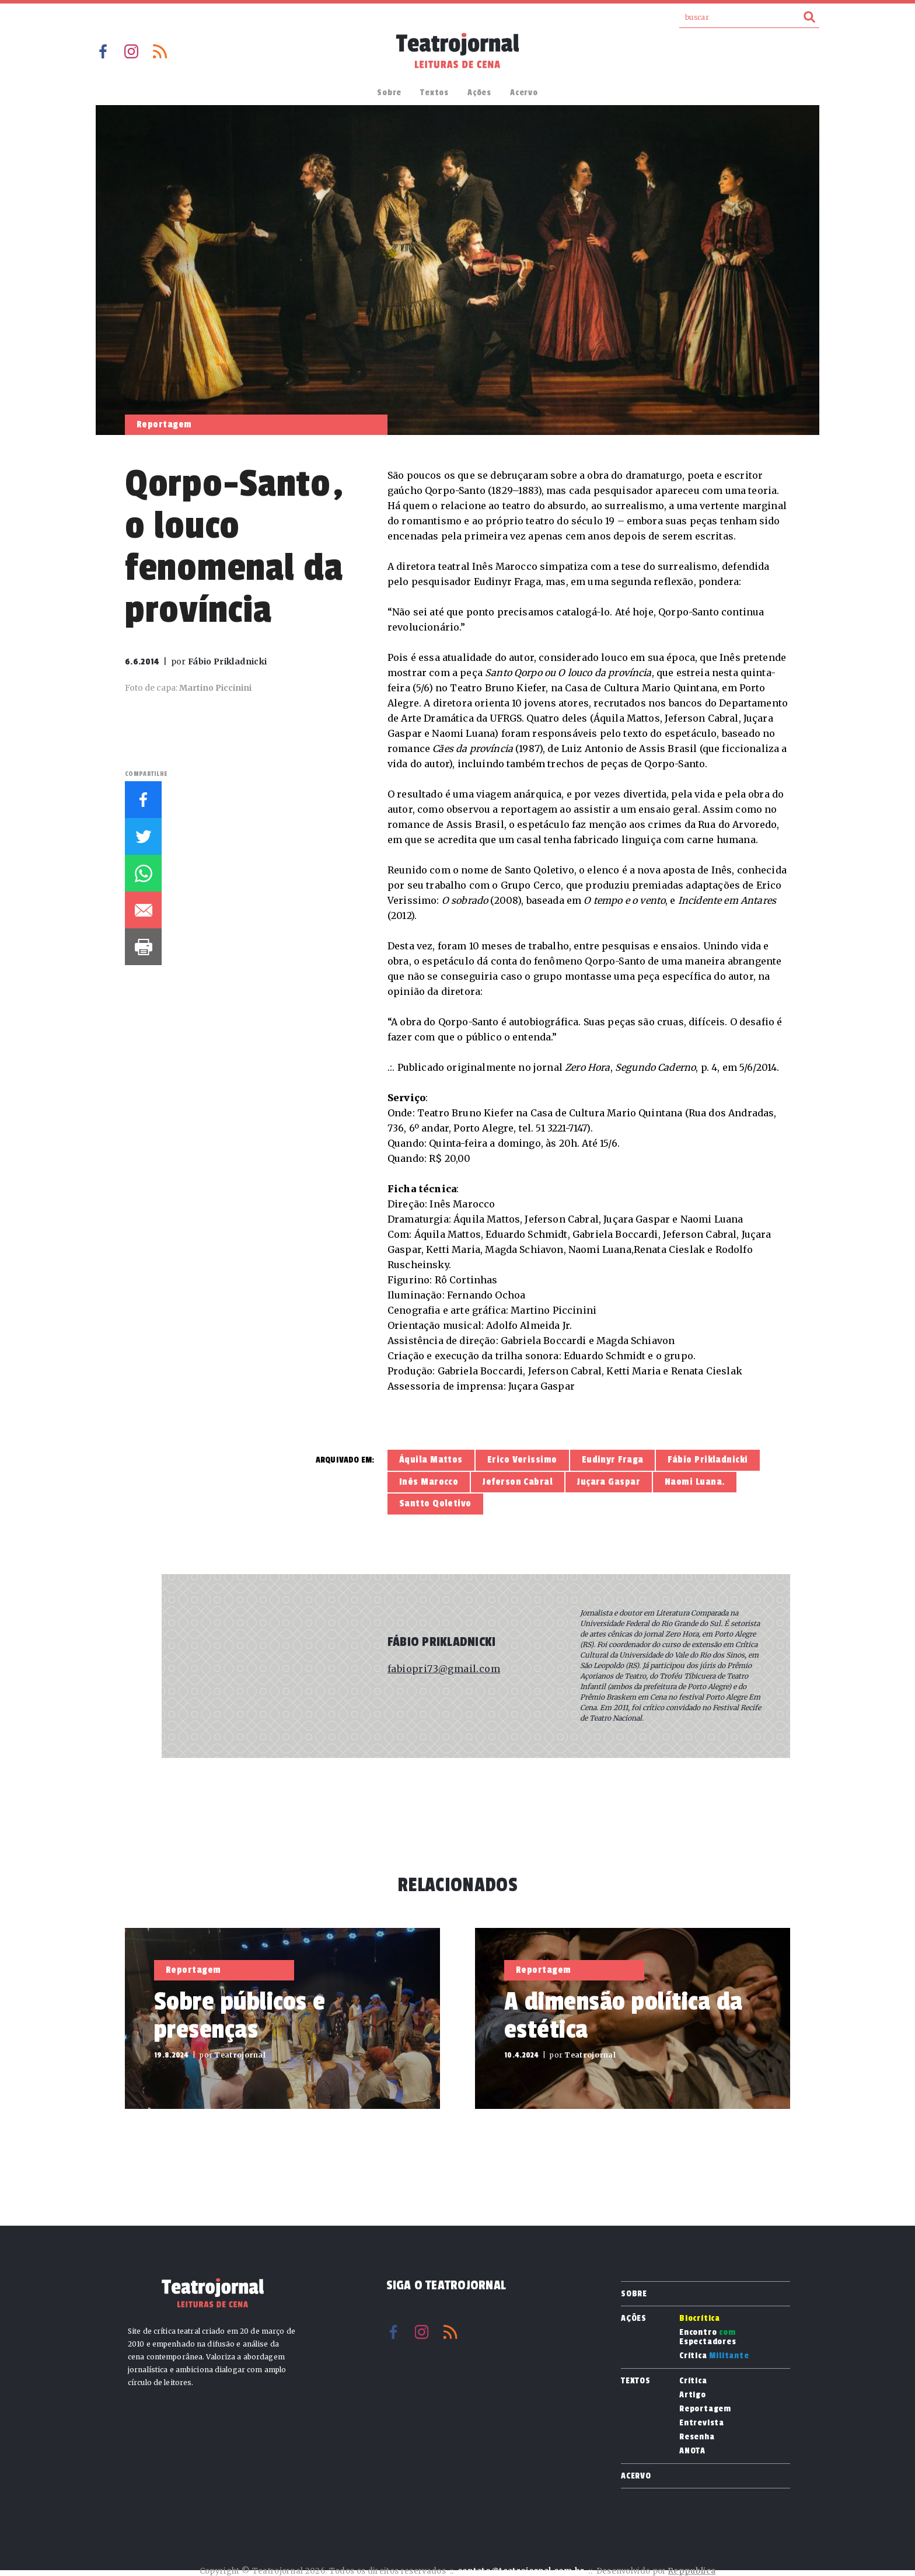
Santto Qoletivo (435, 1503)
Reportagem (705, 2409)
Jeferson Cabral (518, 1482)
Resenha (697, 2437)
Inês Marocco (428, 1482)
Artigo (692, 2395)
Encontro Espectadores (707, 2337)
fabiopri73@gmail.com (443, 1668)
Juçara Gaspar (608, 1482)
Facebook (103, 51)
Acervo (524, 93)
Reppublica (691, 2571)
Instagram (131, 51)
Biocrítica (699, 2318)
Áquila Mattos (431, 1459)
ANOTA (692, 2451)
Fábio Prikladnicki (708, 1459)
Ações (479, 93)
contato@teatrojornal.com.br (521, 2571)
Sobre (389, 93)
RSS (160, 51)
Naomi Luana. (695, 1482)
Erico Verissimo (522, 1459)
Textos (434, 93)
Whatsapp (143, 873)
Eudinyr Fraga (613, 1459)
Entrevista (701, 2423)
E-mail (143, 910)
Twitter (143, 836)
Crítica (714, 2356)
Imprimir (143, 946)
